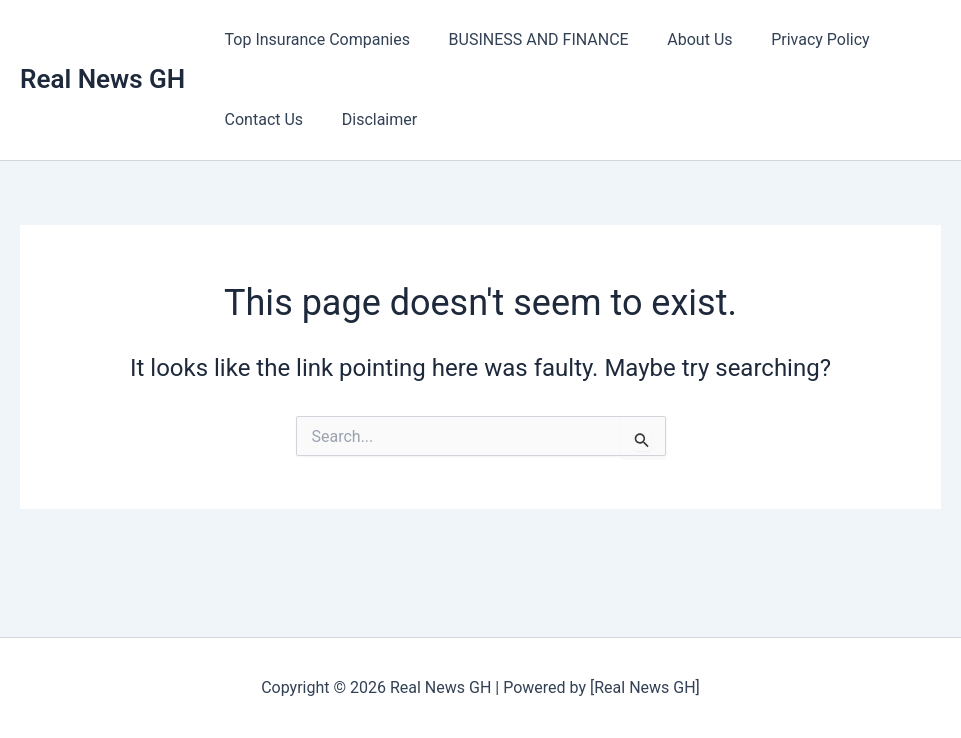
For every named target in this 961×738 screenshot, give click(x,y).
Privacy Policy (797, 39)
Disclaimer (369, 119)
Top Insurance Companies (313, 39)
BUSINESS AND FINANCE (529, 39)
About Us (683, 39)
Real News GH (102, 79)
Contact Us (260, 119)
